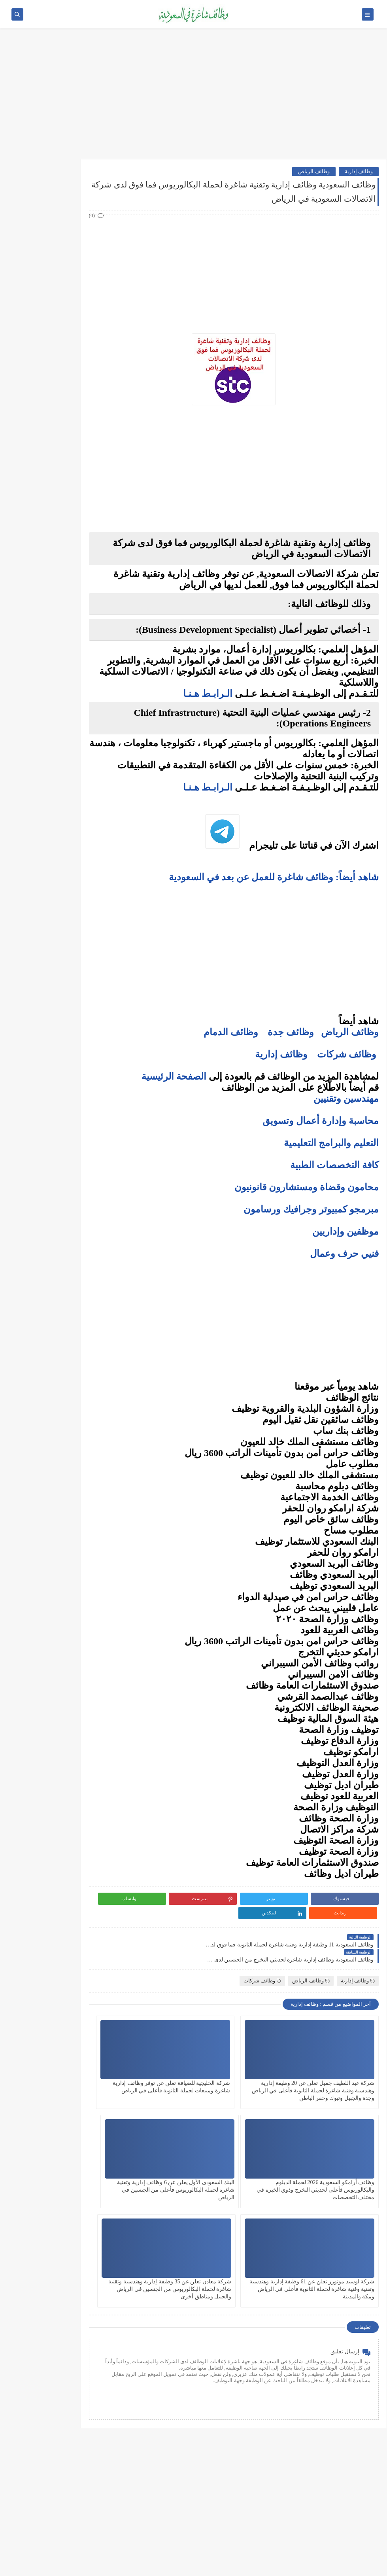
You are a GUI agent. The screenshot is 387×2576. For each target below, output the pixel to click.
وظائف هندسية (65, 302)
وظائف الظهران (64, 506)
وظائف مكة (69, 466)
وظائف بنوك (69, 215)
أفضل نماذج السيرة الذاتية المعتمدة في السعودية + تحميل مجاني (50, 651)
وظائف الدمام (231, 1032)
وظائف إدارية (359, 171)
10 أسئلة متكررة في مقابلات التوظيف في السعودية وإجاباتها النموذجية (51, 583)
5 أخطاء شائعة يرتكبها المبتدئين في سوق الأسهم (50, 785)
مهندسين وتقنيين (346, 1098)
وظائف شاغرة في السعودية (305, 2565)
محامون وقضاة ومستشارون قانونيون (306, 1187)
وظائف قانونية (66, 367)
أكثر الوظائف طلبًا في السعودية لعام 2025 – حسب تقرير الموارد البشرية (50, 626)
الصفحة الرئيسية (174, 1076)
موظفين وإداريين (345, 1231)
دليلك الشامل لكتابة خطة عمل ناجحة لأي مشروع (51, 930)
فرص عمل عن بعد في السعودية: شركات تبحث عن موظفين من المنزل (49, 675)
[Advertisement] (193, 97)
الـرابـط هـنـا (207, 693)
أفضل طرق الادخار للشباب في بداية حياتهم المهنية (51, 911)
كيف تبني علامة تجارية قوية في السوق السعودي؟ (51, 948)
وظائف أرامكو (67, 202)
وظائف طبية (68, 328)
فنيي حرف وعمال (344, 1253)
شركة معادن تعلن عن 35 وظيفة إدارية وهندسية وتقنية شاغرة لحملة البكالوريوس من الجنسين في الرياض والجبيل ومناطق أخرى (157, 2168)
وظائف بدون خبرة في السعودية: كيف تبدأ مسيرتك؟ (49, 697)
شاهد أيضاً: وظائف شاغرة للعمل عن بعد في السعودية (272, 877)
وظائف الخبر (68, 453)
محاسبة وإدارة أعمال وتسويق (320, 1121)
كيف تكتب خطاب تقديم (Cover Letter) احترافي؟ (51, 605)
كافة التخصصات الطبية (334, 1165)
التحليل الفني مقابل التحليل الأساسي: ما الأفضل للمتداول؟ (51, 804)
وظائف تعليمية (66, 354)
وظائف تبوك (68, 519)
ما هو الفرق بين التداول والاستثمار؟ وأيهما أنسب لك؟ (52, 748)
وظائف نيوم (69, 241)
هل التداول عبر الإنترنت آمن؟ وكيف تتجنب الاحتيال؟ (52, 822)
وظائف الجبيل (67, 493)
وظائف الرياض (313, 171)
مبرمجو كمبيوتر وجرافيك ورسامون (311, 1209)
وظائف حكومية (66, 228)
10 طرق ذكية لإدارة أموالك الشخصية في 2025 (55, 874)
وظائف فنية (69, 341)
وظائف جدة (291, 1032)
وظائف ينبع (70, 532)
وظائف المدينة (66, 480)
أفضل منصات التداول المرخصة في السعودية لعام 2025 (47, 767)
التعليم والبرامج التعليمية (331, 1143)
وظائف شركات (346, 1054)
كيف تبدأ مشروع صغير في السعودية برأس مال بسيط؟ (54, 892)
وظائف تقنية (68, 315)
